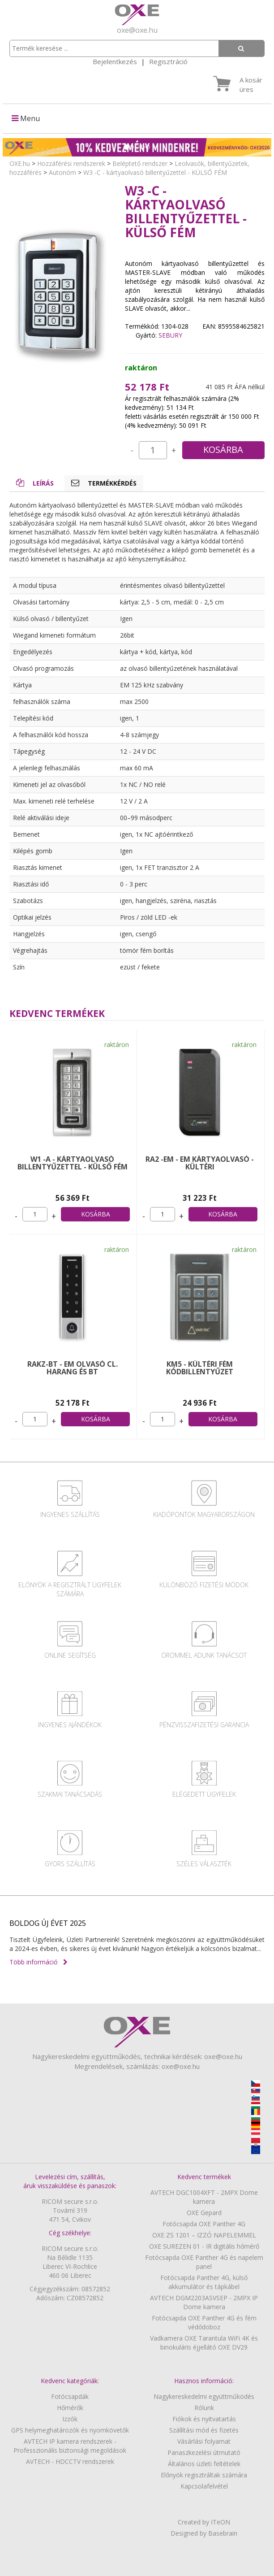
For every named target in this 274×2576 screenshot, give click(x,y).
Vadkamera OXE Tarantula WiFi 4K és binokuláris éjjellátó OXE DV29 (204, 2342)
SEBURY (170, 335)
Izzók (69, 2419)
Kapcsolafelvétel (204, 2486)
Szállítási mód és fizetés (204, 2430)
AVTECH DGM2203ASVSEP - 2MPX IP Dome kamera (204, 2302)
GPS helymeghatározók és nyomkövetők (70, 2430)
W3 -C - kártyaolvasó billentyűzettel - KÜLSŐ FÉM (155, 172)
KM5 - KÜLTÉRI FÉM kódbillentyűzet (199, 1368)
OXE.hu (19, 163)
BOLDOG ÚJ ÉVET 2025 (47, 1923)
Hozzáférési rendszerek (71, 163)
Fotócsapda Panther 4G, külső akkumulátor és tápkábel (204, 2282)
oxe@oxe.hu (137, 30)
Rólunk (204, 2407)
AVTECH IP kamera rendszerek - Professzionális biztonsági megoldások (69, 2445)
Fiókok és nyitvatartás (204, 2419)
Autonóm (62, 172)
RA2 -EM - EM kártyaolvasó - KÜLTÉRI (200, 1163)
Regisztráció (168, 61)
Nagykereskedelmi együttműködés (204, 2396)
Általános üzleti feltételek (204, 2463)
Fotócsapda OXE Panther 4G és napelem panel (204, 2262)
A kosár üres (251, 84)
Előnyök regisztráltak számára (204, 2475)
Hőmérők (70, 2407)
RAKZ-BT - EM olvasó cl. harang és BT (72, 1368)
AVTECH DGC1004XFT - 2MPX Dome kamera (204, 2197)
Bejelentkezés (115, 61)
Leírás (35, 483)
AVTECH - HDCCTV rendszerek (70, 2461)
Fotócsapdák (70, 2396)
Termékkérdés (104, 483)
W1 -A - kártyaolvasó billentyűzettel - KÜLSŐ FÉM (72, 1163)
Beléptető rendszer (139, 163)
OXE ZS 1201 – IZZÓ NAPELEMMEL (204, 2235)
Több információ (38, 1962)
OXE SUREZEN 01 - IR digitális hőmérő (204, 2246)
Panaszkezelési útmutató (203, 2452)
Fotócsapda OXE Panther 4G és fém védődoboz (204, 2322)
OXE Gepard (204, 2212)
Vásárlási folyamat (204, 2441)
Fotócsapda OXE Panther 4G (204, 2224)
